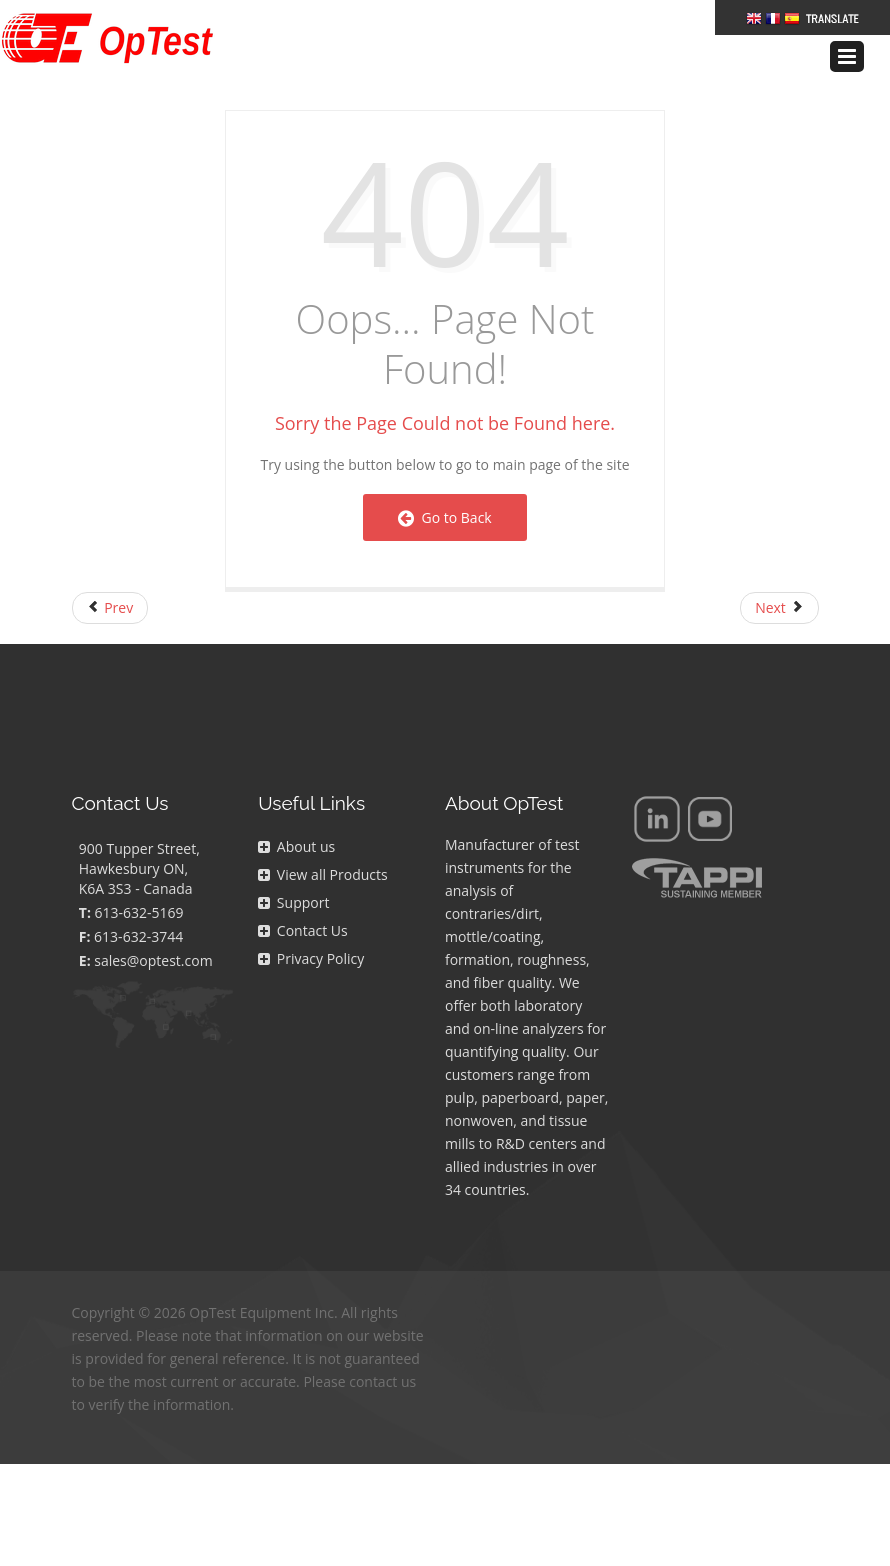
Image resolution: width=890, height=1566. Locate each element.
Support (293, 902)
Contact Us (302, 930)
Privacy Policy (311, 958)
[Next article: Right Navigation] (779, 608)
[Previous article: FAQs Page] (110, 608)
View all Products (322, 874)
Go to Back (444, 517)
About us (296, 846)
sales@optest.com (153, 960)
